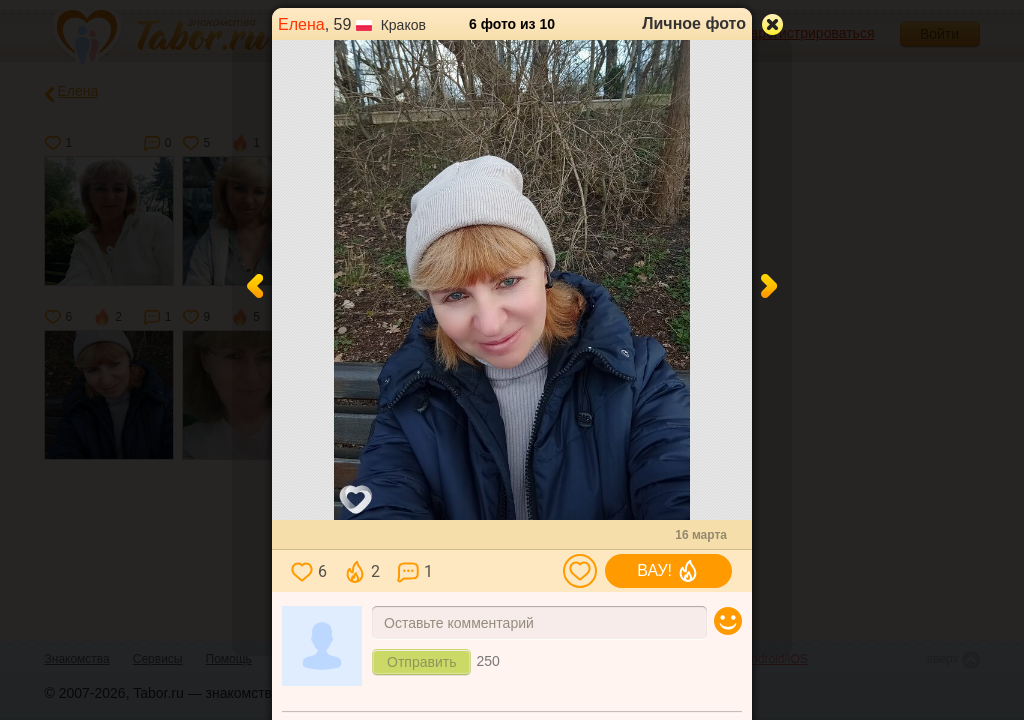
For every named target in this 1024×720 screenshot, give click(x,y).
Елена (301, 24)
